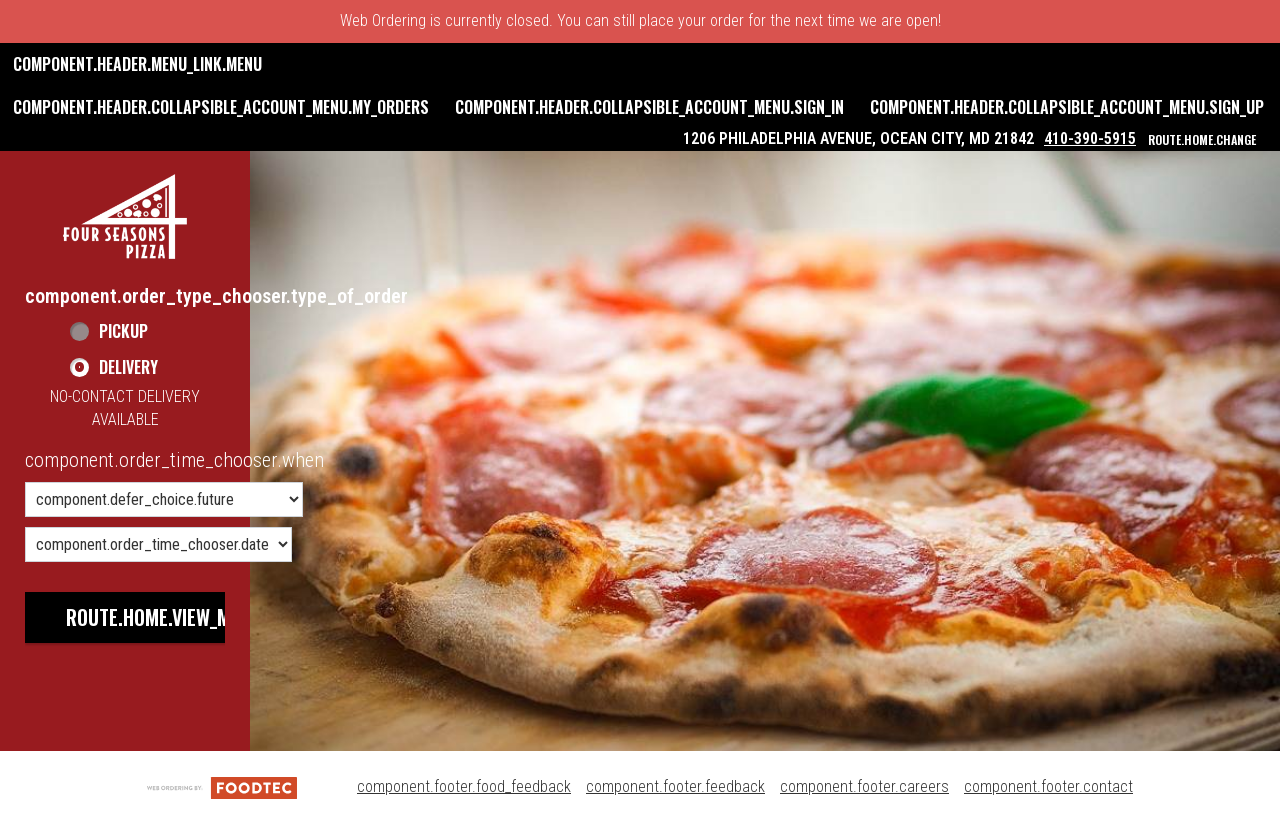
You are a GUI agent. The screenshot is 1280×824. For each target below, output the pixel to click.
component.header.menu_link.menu (137, 64)
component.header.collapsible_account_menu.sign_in (649, 107)
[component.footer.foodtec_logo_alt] (222, 786)
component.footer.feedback (675, 786)
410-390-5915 (1090, 138)
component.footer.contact (1048, 786)
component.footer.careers (864, 786)
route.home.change (1202, 139)
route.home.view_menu (164, 617)
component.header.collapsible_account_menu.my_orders (221, 107)
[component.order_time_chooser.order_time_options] (164, 499)
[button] (125, 216)
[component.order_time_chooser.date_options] (158, 544)
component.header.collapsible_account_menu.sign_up (1067, 107)
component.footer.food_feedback (464, 786)
